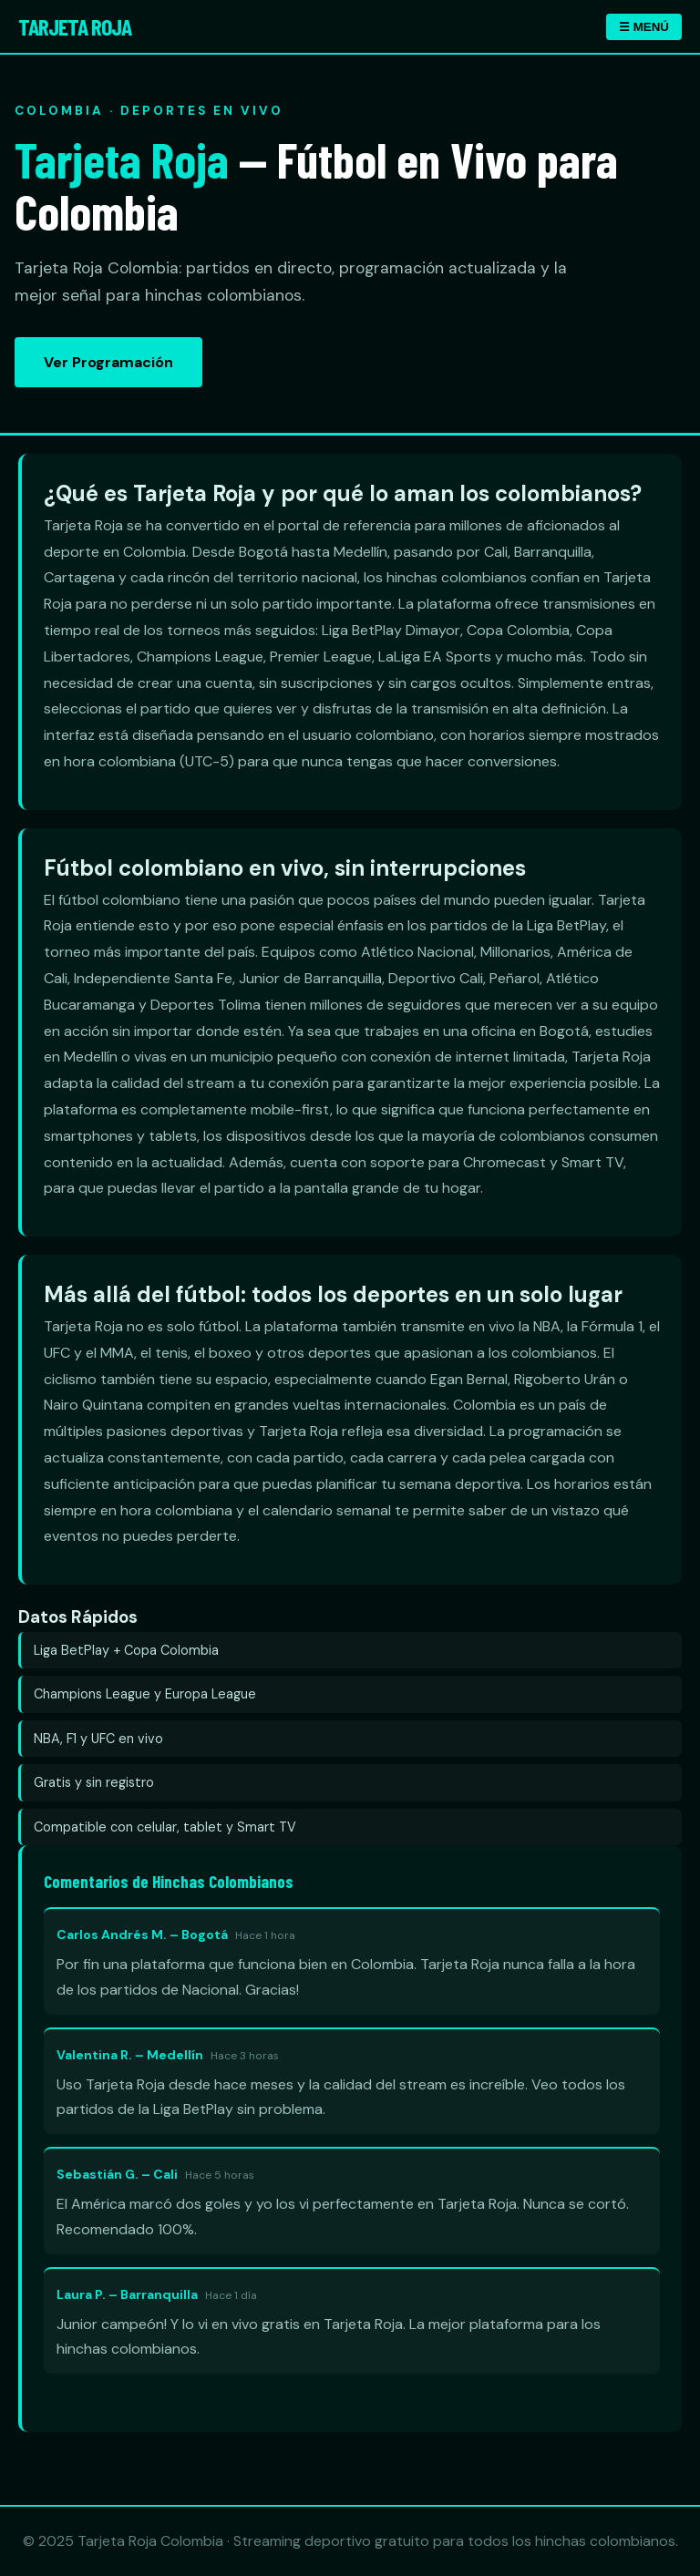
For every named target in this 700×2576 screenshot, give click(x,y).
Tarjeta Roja (74, 26)
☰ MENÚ (644, 27)
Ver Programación (108, 362)
